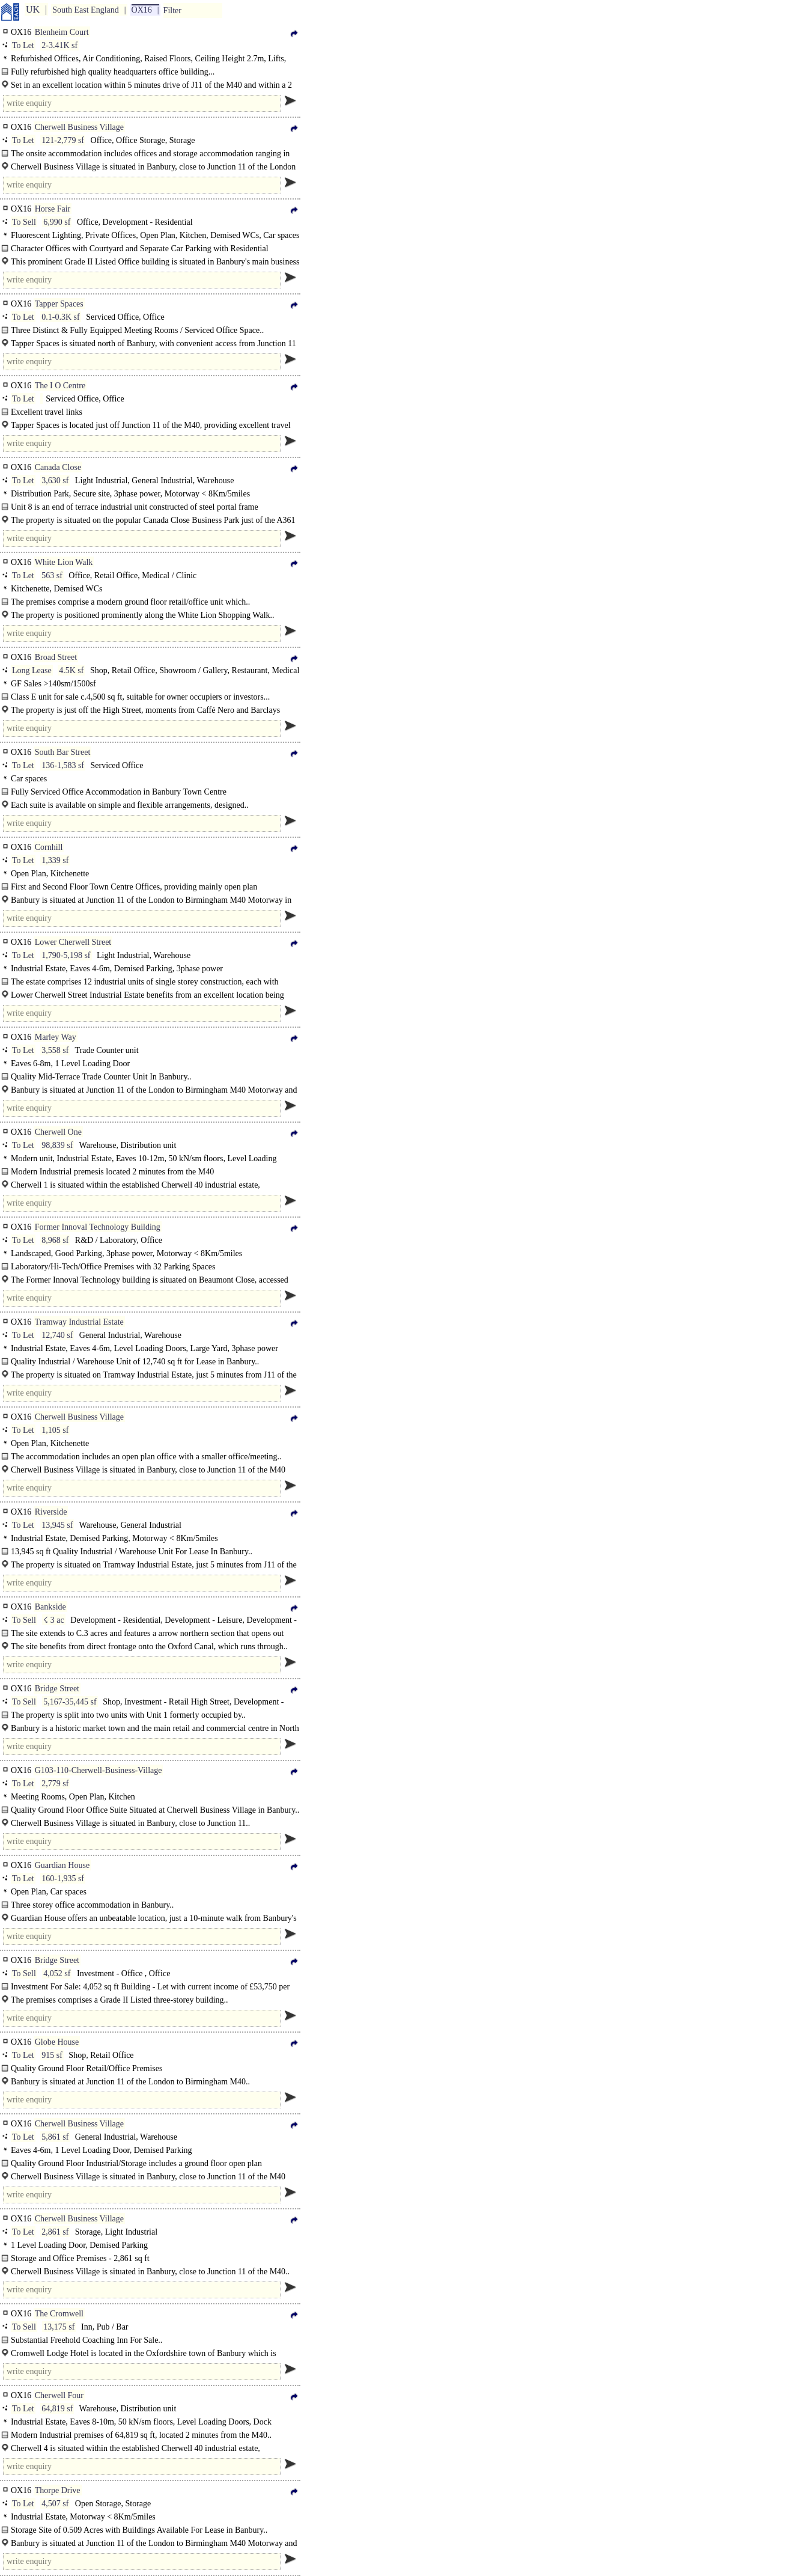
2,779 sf (54, 1783)
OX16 (142, 9)
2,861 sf (54, 2231)
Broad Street (56, 657)
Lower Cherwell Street (73, 942)
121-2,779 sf (62, 140)
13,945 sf (57, 1525)
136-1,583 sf (62, 765)
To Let (23, 45)
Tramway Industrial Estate (79, 1321)
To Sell (24, 222)
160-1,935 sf (62, 1878)
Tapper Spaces (59, 303)
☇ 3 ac (53, 1620)
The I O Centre (60, 385)
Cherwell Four (59, 2395)
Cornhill (49, 847)
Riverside (51, 1511)
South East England (85, 9)
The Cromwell (59, 2313)
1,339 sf (54, 860)
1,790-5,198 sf (65, 955)
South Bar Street (63, 752)
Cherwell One (58, 1132)
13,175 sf (58, 2326)
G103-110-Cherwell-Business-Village (98, 1770)
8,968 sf (54, 1240)
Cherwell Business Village (79, 127)
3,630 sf (54, 480)
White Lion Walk (64, 562)
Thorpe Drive (58, 2490)
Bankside (50, 1606)
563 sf (51, 575)
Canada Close (58, 467)
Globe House (57, 2041)
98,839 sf (57, 1145)
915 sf (51, 2055)
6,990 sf (56, 222)
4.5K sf (71, 670)
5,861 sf (54, 2136)
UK (33, 9)
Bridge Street (57, 1688)
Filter (172, 10)
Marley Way (55, 1037)
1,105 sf (54, 1430)
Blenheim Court (62, 32)
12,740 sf (57, 1335)
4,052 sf (56, 1973)
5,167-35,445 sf (69, 1701)
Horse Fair (53, 208)
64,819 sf (57, 2408)
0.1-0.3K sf (60, 317)
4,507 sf (54, 2503)
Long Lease (32, 670)
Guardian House (62, 1865)
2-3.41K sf (59, 45)
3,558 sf (54, 1050)
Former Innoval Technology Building (97, 1227)
